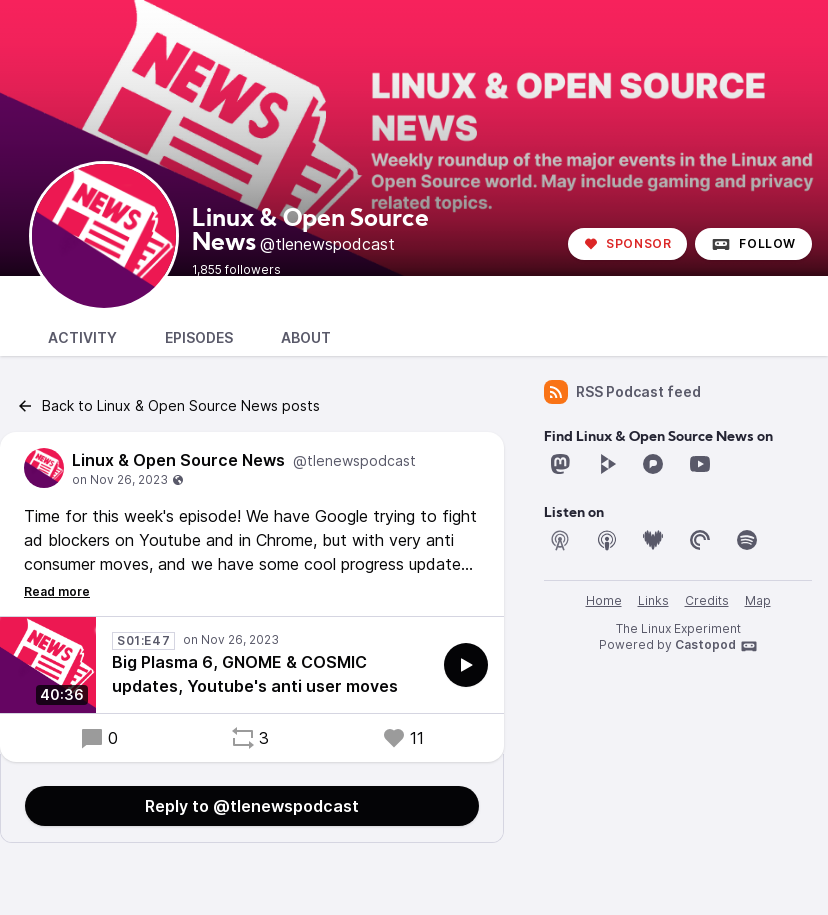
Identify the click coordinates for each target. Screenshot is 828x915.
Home (604, 600)
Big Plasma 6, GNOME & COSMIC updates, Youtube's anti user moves (255, 674)
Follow (753, 244)
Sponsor (627, 243)
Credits (707, 600)
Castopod (716, 646)
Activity (82, 337)
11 (403, 738)
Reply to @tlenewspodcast (252, 806)
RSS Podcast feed (622, 392)
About (306, 337)
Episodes (199, 337)
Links (653, 600)
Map (758, 600)
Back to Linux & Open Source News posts (168, 406)
